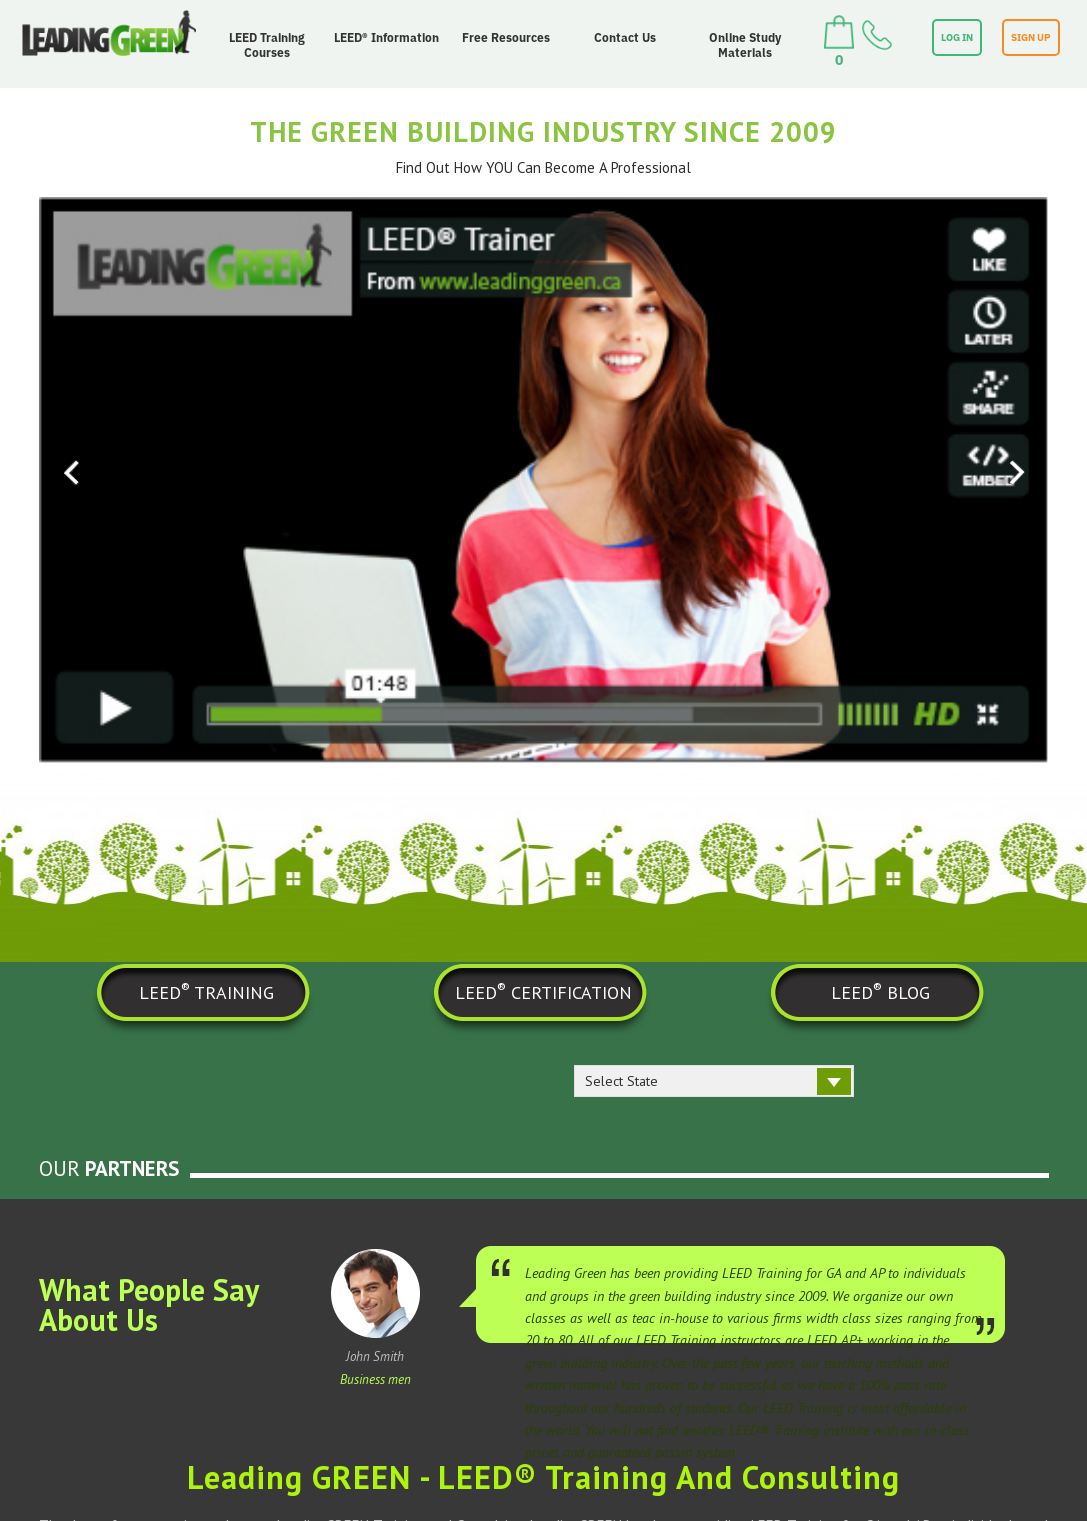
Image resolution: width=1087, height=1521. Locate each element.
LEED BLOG (880, 991)
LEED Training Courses (267, 45)
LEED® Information (386, 37)
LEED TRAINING (206, 991)
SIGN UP (1031, 37)
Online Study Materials (745, 45)
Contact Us (625, 37)
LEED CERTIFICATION (543, 991)
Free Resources (506, 37)
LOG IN (957, 37)
